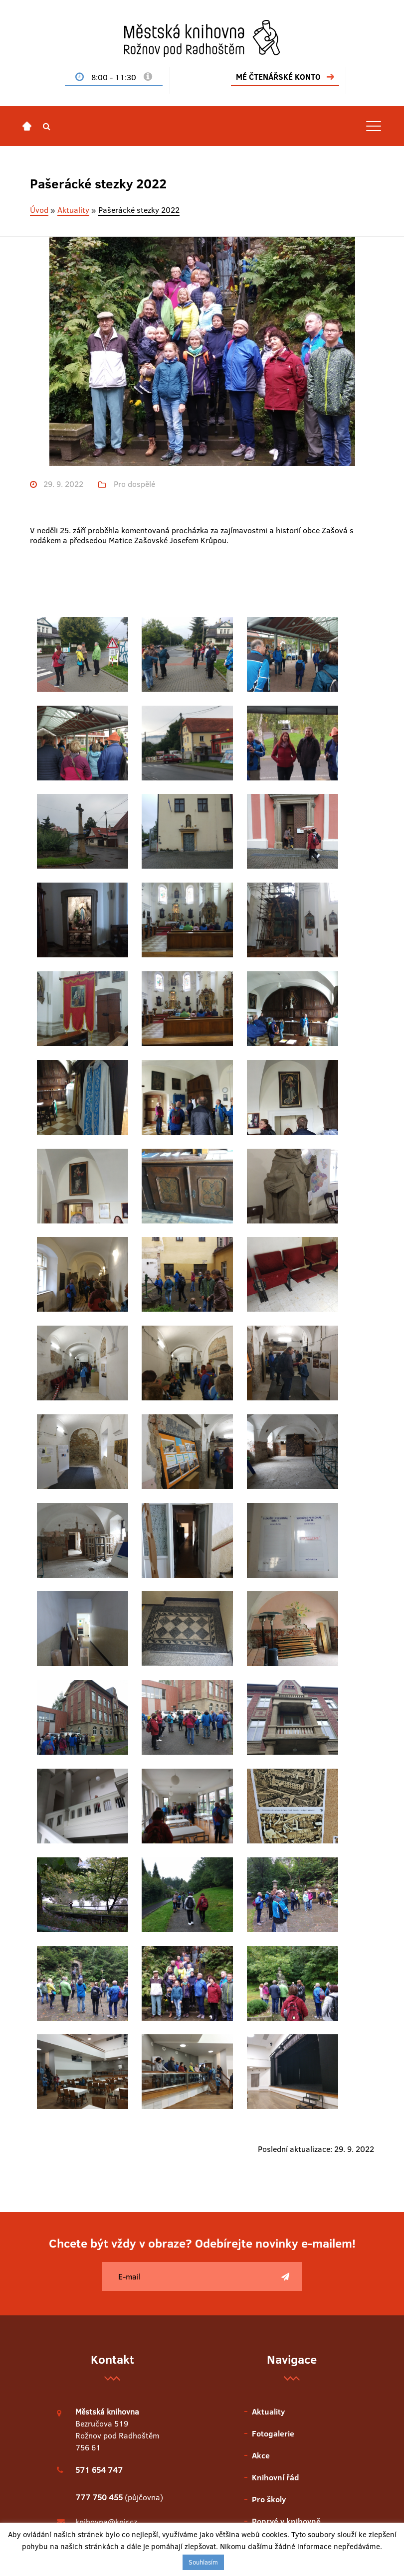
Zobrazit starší (112, 2449)
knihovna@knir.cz (106, 2181)
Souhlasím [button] (203, 2562)
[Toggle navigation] (374, 126)
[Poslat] (285, 1936)
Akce (261, 2115)
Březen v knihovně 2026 (116, 2343)
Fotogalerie (273, 2093)
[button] (46, 126)
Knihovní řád (275, 2137)
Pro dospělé (134, 484)
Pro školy (269, 2159)
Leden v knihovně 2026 (115, 2387)
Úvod (39, 209)
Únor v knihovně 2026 (113, 2365)
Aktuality (73, 209)
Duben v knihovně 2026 (116, 2321)
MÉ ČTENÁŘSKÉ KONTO (278, 76)
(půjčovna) (119, 2157)
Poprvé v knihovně (286, 2181)
